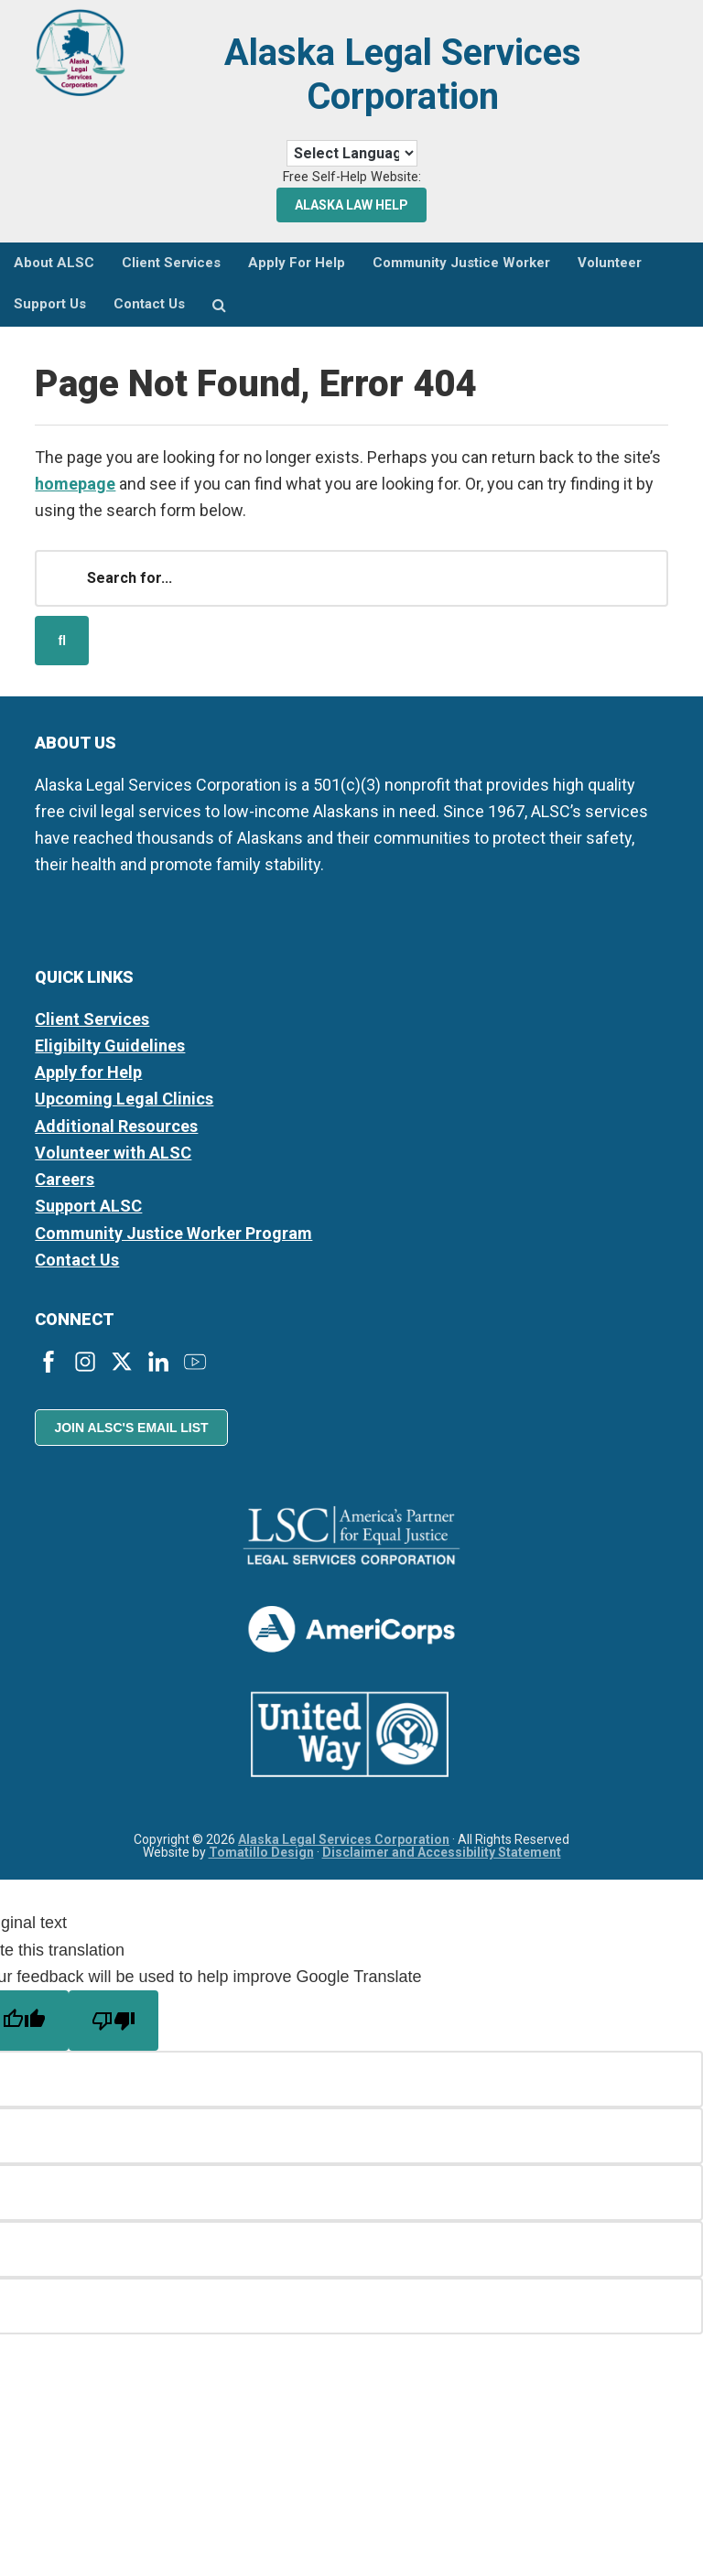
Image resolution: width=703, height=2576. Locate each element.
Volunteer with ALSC (113, 1152)
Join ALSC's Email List (131, 1427)
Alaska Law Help (351, 205)
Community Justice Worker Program (173, 1233)
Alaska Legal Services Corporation (402, 74)
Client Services (92, 1019)
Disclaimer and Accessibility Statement (441, 1852)
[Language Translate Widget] (352, 153)
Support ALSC (88, 1205)
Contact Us (77, 1259)
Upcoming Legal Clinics (124, 1098)
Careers (64, 1179)
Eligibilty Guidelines (110, 1045)
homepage (75, 483)
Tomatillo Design (261, 1852)
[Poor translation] (113, 2020)
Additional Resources (116, 1126)
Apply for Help (88, 1072)
